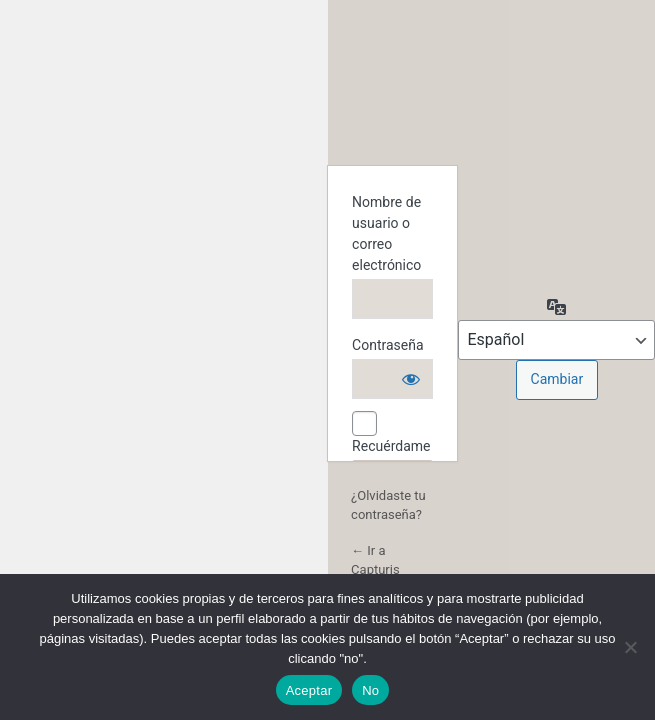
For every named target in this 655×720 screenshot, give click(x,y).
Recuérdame (391, 446)
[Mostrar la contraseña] (411, 379)
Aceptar (309, 690)
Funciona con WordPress (393, 99)
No (370, 690)
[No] (630, 647)
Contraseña (388, 345)
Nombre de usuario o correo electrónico (386, 233)
